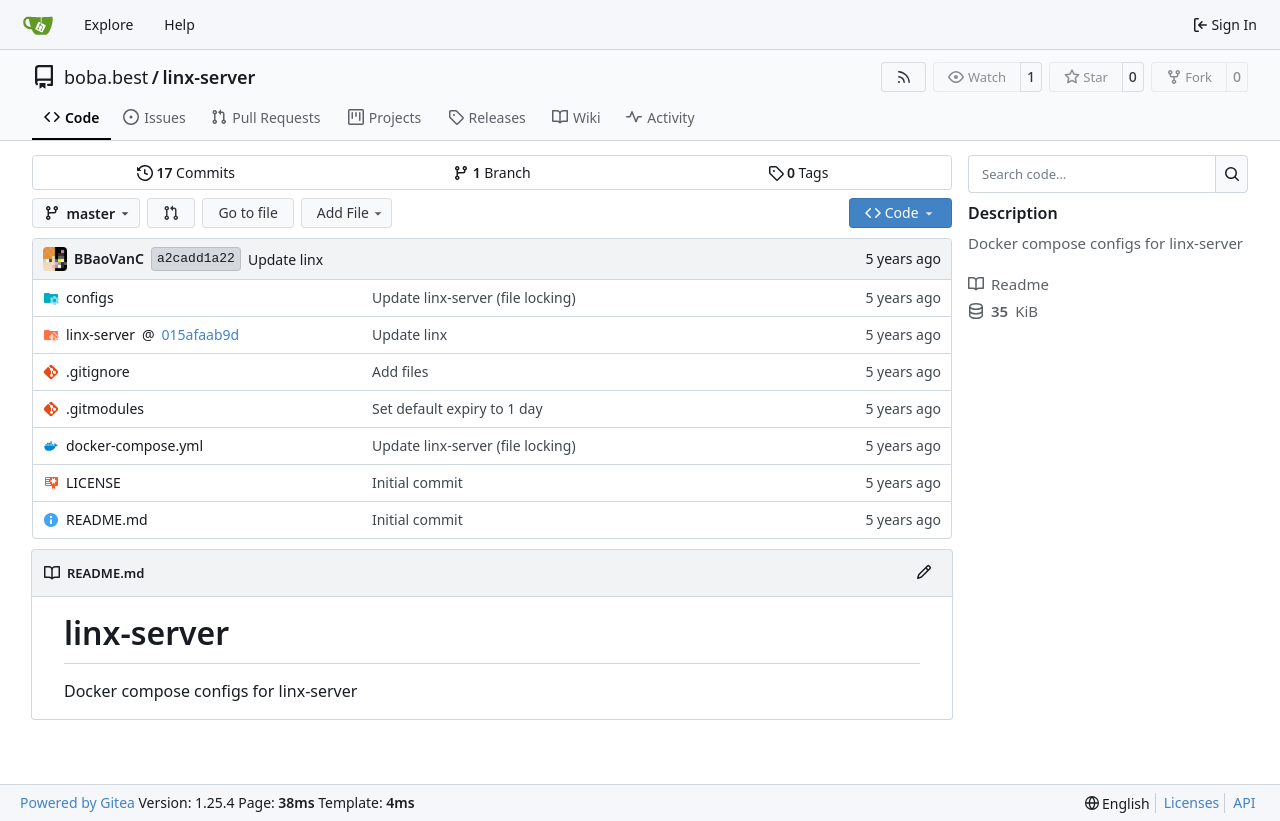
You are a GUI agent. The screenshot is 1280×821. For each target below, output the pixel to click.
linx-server (208, 77)
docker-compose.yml (134, 445)
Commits (186, 172)
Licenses (1192, 802)
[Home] (38, 25)
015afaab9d (201, 334)
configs (90, 297)
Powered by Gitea (77, 802)
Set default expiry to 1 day (457, 408)
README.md (107, 519)
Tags (798, 172)
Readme (1008, 284)
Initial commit (417, 482)
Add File (351, 212)
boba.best (106, 77)
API (1244, 802)
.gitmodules (105, 408)
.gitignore (98, 371)
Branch (492, 172)
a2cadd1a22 (196, 258)
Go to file (247, 212)
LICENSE (93, 482)
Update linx (285, 259)
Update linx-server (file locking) (474, 297)
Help (179, 24)
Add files (400, 371)
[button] (171, 213)
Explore (108, 24)
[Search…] (1231, 174)
